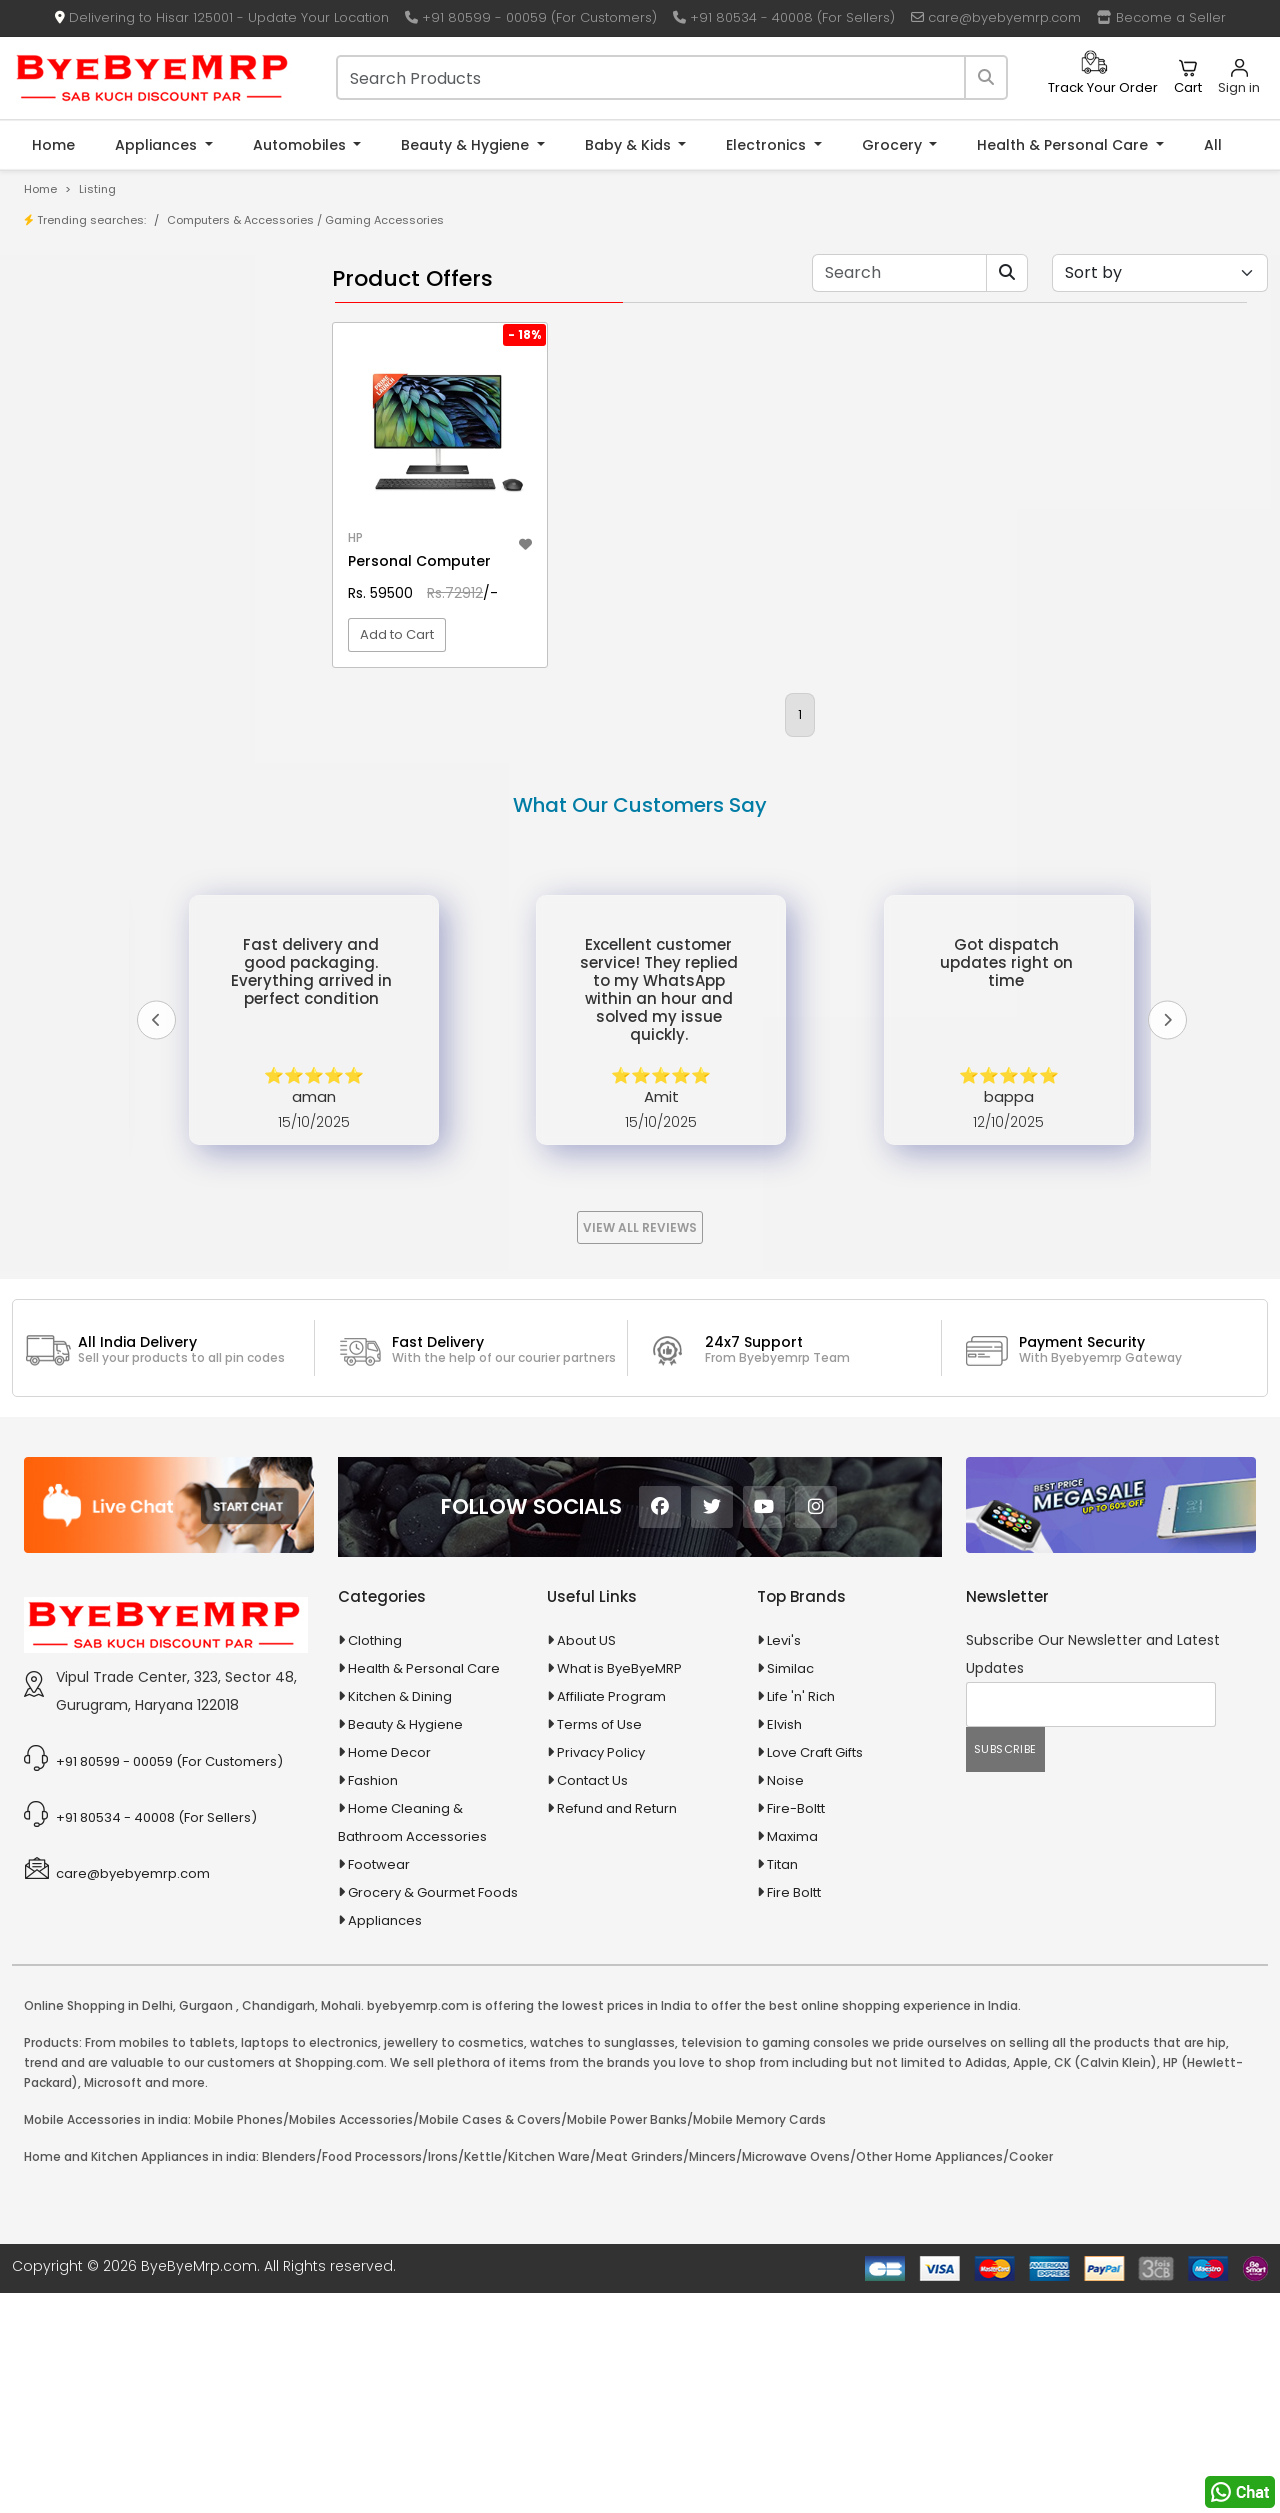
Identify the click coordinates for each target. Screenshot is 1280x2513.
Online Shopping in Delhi (98, 2225)
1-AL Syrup (86, 490)
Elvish (784, 1944)
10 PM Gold (88, 583)
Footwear (379, 2084)
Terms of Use (599, 1944)
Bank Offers (91, 411)
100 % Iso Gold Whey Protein (143, 614)
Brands (77, 380)
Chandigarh (278, 2225)
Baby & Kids (630, 145)
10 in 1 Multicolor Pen (117, 552)
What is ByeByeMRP (619, 1888)
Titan (782, 2084)
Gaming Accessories (384, 220)
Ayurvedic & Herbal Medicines (135, 880)
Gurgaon (206, 2225)
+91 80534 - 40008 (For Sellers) (784, 17)
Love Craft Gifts (815, 1972)
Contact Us (592, 2000)
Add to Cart (397, 694)
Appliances (158, 145)
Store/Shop (91, 349)
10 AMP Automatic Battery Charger (164, 521)
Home (53, 145)
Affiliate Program (611, 1916)
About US (586, 1860)
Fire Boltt (794, 2112)
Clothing (375, 1860)
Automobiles (301, 145)
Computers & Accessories (240, 220)
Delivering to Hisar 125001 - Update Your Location (222, 17)
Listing (97, 189)
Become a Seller (1161, 17)
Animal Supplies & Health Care (137, 775)
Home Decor (389, 1972)
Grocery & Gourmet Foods (433, 2112)
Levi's (784, 1860)
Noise (785, 2000)
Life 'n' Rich (801, 1916)
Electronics (768, 145)
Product (79, 318)
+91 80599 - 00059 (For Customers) (531, 17)
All (1213, 145)
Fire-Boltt (796, 2028)
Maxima (792, 2056)
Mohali (341, 2225)
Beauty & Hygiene (467, 145)
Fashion (373, 2000)
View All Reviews (640, 1447)
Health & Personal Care (1064, 145)
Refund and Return (617, 2028)
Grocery (894, 145)
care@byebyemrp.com (996, 17)
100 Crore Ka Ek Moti (118, 645)
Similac (790, 1888)
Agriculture (73, 740)
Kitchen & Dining (400, 1916)
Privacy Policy (601, 1972)
